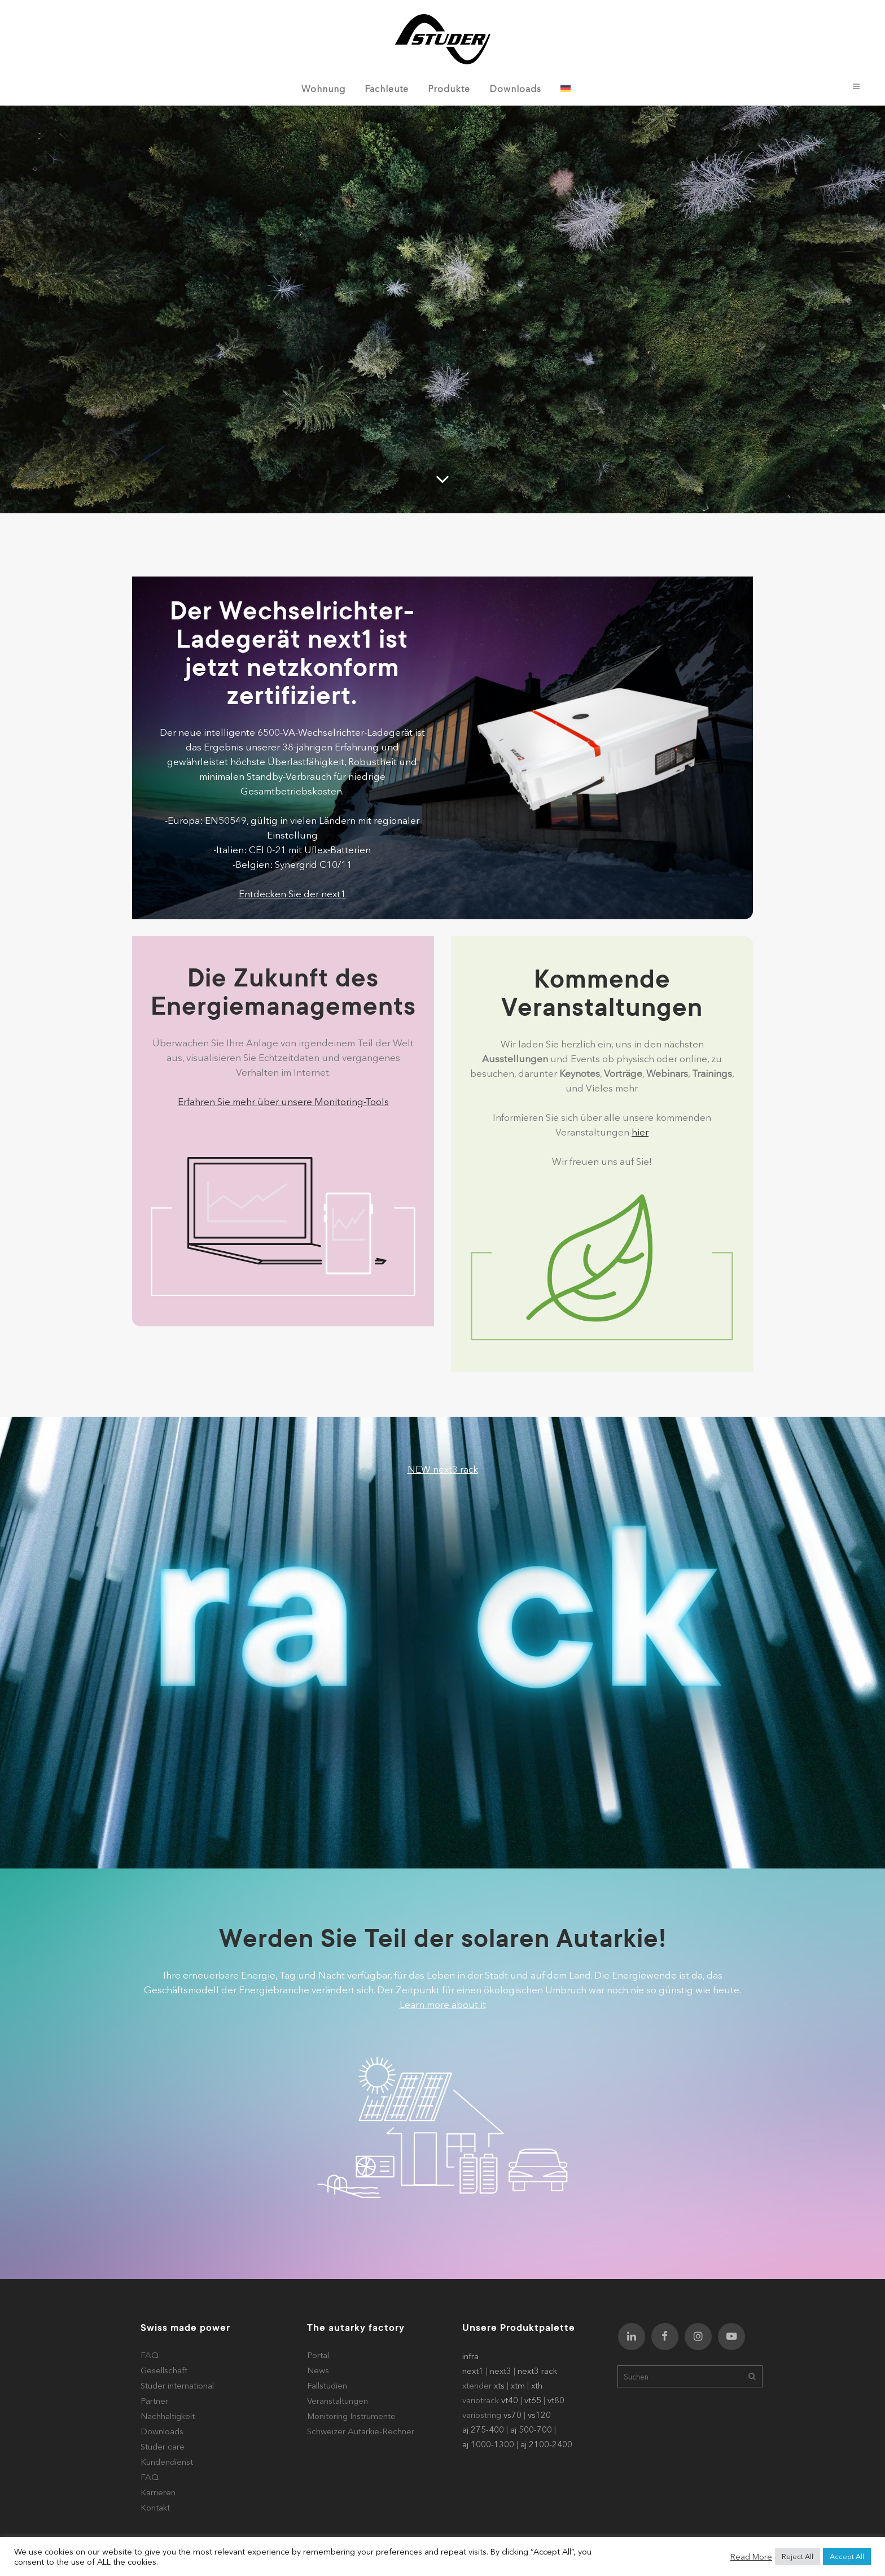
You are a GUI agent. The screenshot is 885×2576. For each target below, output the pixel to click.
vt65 (532, 2400)
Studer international (177, 2385)
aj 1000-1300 (488, 2444)
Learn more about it (443, 2004)
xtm (518, 2385)
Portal (318, 2355)
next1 (473, 2371)
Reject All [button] (797, 2556)
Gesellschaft (164, 2370)
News (318, 2370)
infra (470, 2356)
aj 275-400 (483, 2429)
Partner (154, 2400)
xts (499, 2385)
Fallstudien (327, 2385)
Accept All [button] (847, 2556)
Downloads (162, 2431)
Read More (751, 2557)
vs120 (539, 2415)
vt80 (555, 2400)
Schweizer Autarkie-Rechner (360, 2431)
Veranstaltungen (337, 2400)
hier (640, 1132)
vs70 (512, 2415)
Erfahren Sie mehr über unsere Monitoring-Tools (283, 1101)
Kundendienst (167, 2461)
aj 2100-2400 (546, 2444)
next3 (500, 2371)
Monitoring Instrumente (351, 2416)
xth (536, 2385)
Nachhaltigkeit (168, 2416)
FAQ (150, 2355)
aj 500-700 (531, 2429)
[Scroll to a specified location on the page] (442, 479)
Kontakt (155, 2507)
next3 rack (537, 2371)
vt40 (509, 2400)
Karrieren (158, 2492)
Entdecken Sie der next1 (292, 893)
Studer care (163, 2446)
